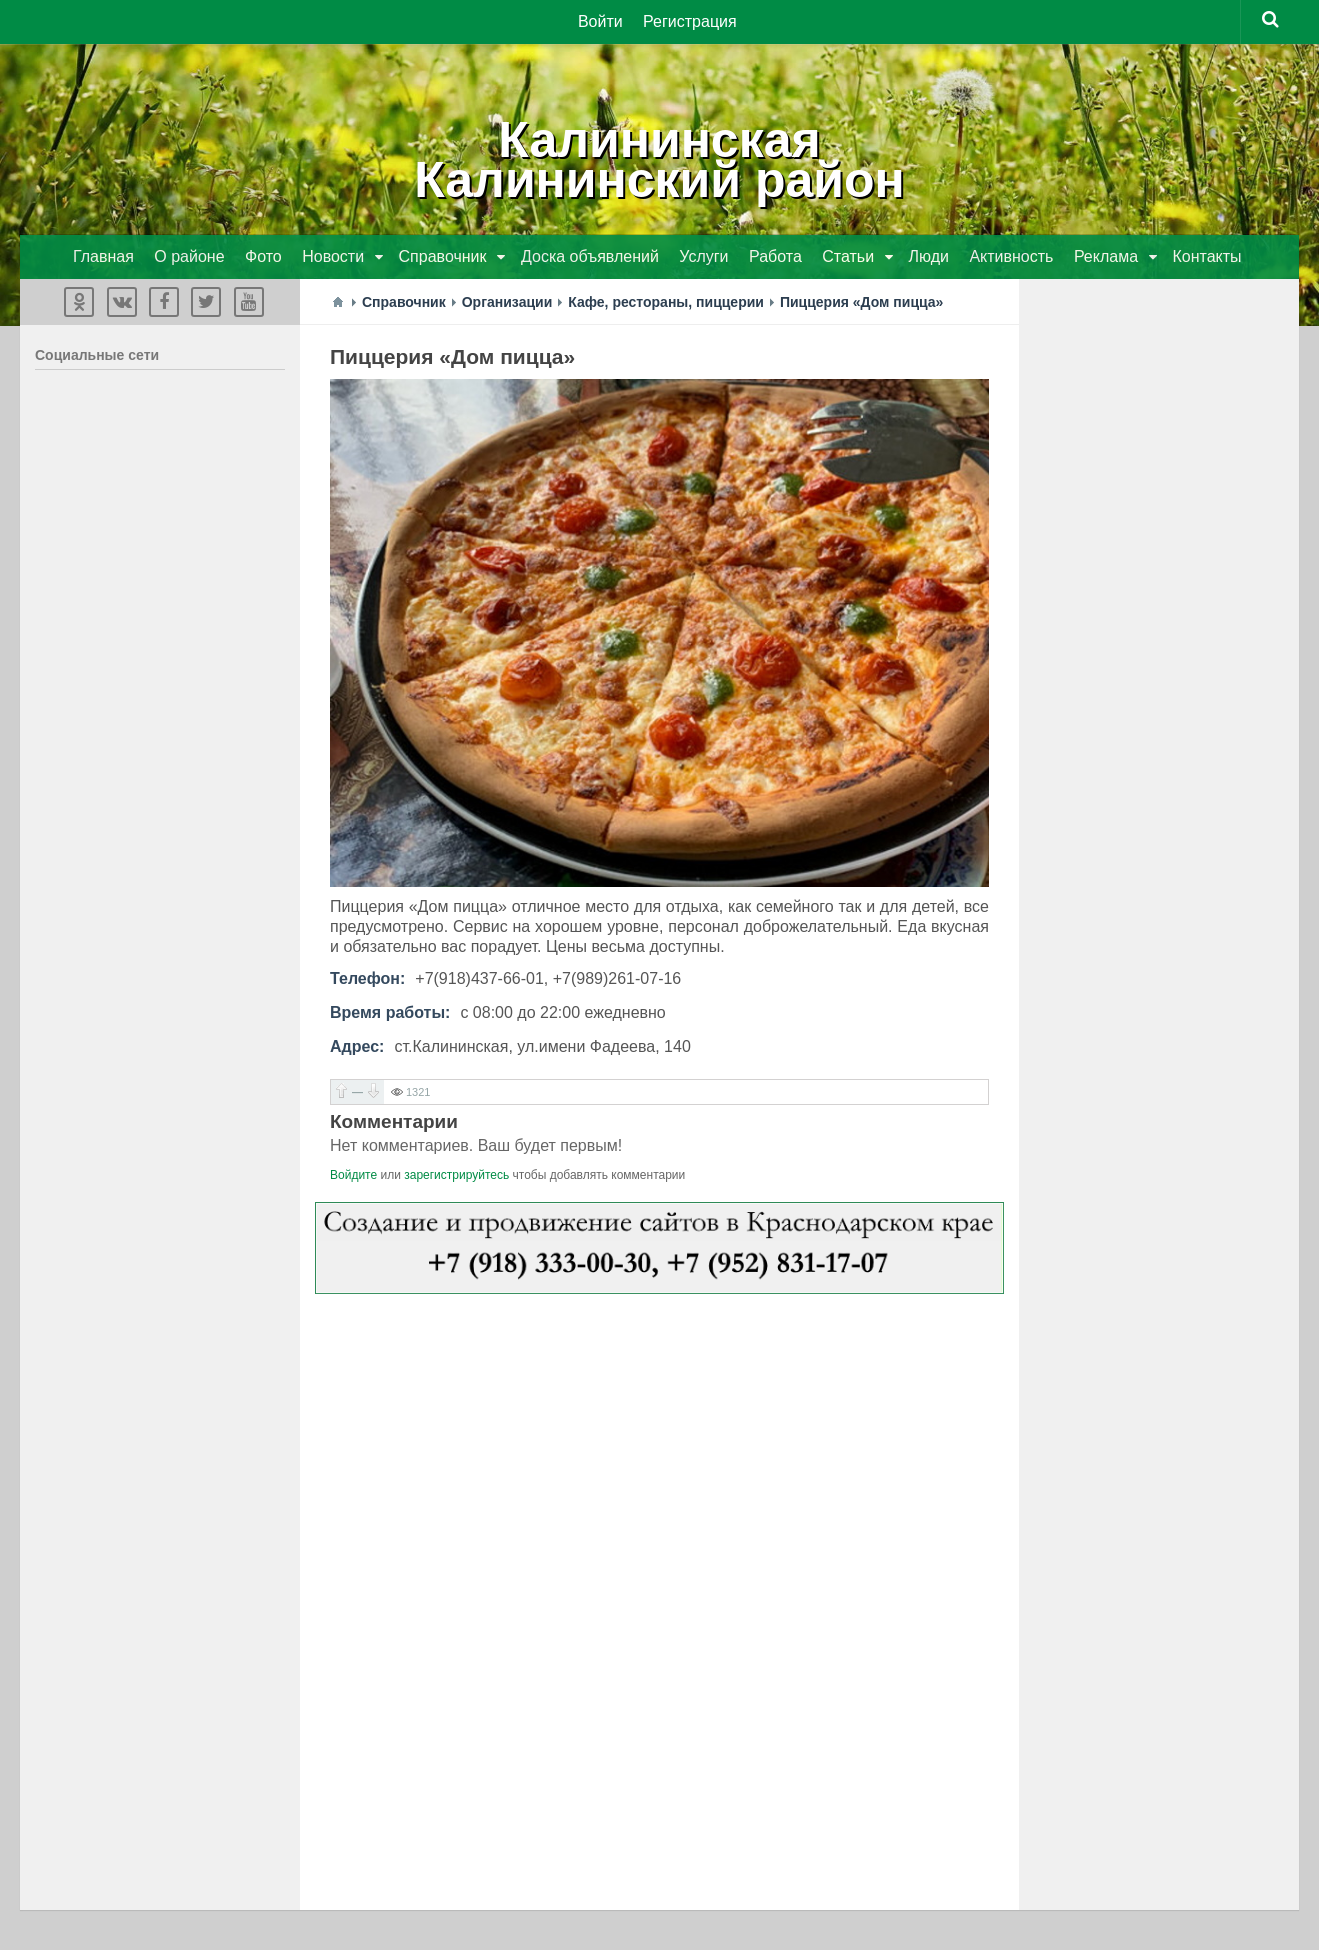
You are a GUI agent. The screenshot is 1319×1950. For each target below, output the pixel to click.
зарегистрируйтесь (456, 1175)
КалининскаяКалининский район (659, 160)
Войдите (353, 1175)
